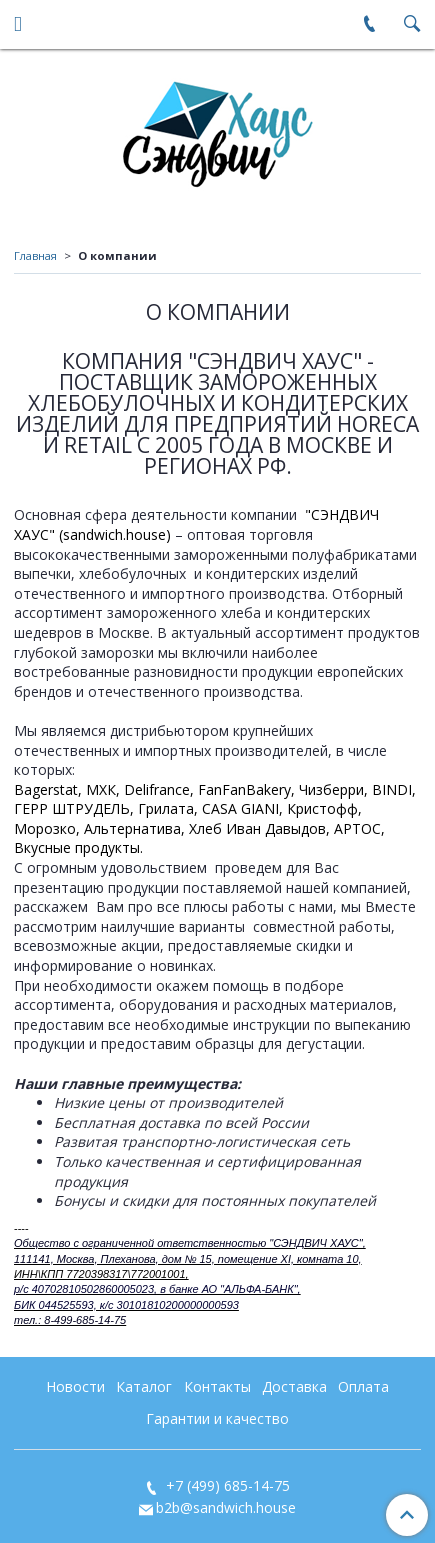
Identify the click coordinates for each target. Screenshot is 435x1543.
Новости (75, 1386)
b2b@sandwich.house (226, 1507)
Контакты (217, 1386)
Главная (35, 255)
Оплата (363, 1386)
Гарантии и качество (217, 1418)
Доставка (294, 1386)
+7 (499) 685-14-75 (226, 1485)
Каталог (144, 1386)
